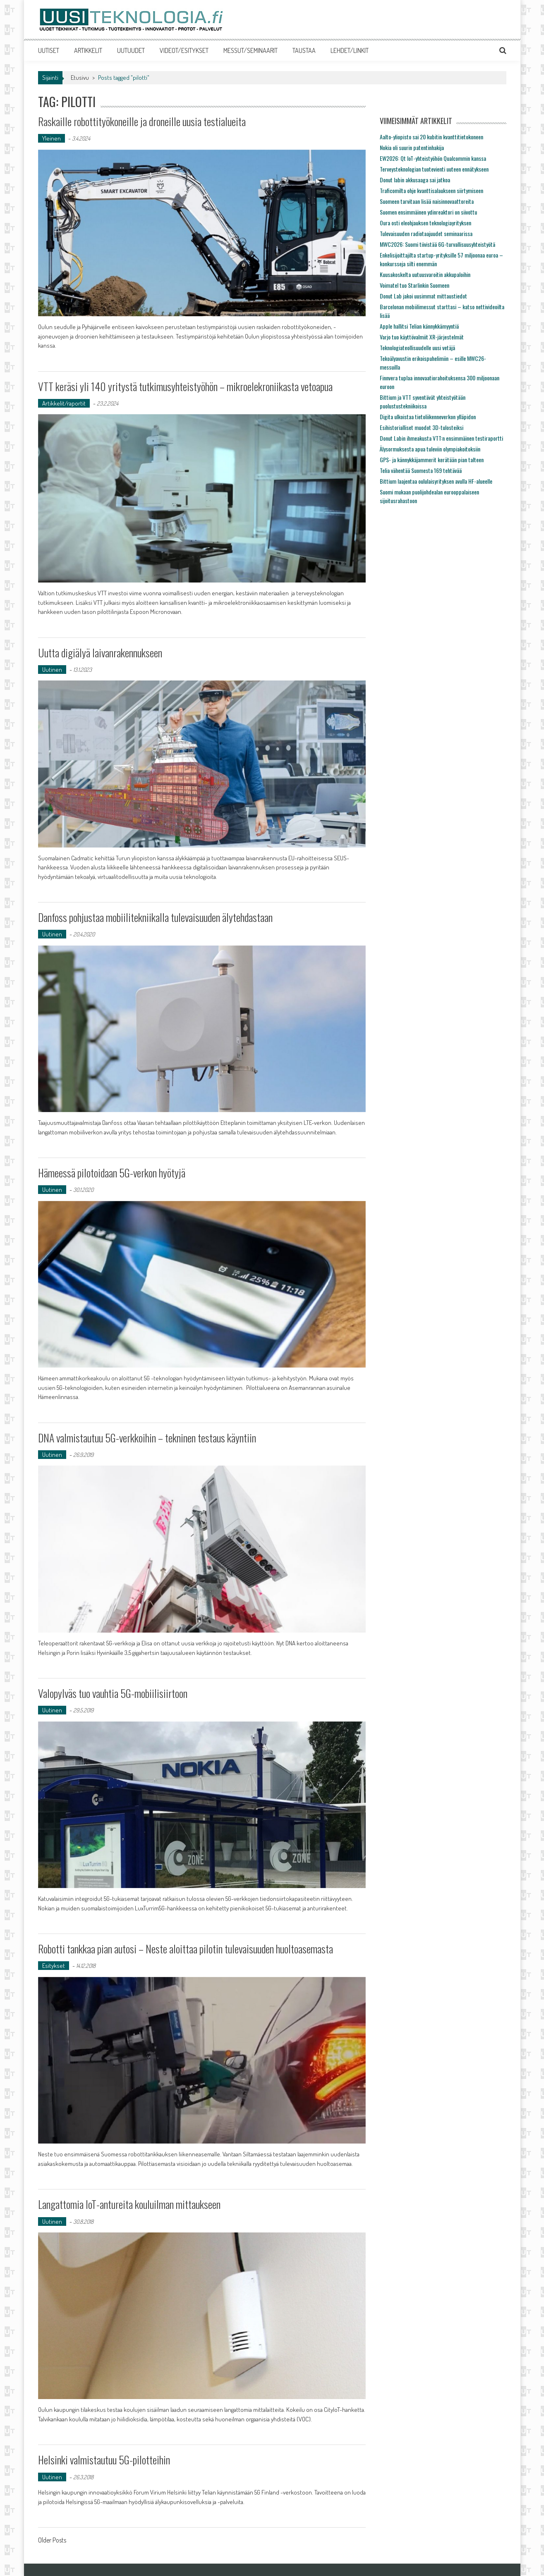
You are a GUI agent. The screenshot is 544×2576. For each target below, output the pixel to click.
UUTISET (48, 50)
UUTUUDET (131, 50)
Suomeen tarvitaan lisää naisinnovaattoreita (427, 201)
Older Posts (52, 2541)
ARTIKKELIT (88, 50)
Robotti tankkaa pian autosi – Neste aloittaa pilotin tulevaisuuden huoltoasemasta (185, 1949)
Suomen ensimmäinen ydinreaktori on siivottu (428, 212)
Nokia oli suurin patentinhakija (412, 147)
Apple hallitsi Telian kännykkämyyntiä (419, 326)
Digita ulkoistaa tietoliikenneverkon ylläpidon (428, 416)
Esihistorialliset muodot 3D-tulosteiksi (421, 427)
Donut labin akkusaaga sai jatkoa (415, 179)
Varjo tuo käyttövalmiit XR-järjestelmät (422, 336)
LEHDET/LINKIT (350, 50)
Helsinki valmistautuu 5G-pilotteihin (104, 2460)
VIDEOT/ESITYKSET (184, 50)
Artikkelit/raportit (64, 403)
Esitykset (53, 1966)
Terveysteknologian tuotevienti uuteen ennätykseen (434, 169)
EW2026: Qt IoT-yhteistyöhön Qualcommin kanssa (433, 158)
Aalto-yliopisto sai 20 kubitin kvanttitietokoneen (431, 136)
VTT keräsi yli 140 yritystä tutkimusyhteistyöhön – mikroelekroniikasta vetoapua (185, 386)
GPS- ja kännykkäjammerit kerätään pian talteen (432, 459)
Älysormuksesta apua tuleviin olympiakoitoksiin (430, 448)
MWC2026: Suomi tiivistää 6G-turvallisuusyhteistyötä (437, 244)
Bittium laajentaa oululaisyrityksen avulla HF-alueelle (436, 481)
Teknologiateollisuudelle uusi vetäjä (417, 347)
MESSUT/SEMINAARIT (250, 50)
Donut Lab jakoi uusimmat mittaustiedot (423, 295)
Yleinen (51, 138)
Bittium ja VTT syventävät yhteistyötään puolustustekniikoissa (422, 401)
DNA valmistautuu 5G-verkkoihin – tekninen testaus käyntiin (147, 1438)
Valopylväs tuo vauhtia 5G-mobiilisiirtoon (113, 1693)
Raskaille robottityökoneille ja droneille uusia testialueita (142, 121)
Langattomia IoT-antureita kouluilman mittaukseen (129, 2204)
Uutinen (52, 669)
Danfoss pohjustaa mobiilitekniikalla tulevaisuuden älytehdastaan (155, 917)
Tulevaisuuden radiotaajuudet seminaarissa (426, 233)
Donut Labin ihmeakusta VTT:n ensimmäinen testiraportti (441, 438)
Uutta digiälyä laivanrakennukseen (100, 653)
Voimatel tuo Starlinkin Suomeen (414, 285)
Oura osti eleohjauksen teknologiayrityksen (425, 222)
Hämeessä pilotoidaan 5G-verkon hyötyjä (112, 1173)
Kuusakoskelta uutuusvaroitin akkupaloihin (425, 274)
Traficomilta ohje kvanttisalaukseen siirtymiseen (431, 190)
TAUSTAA (304, 50)
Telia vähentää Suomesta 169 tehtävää (421, 470)
